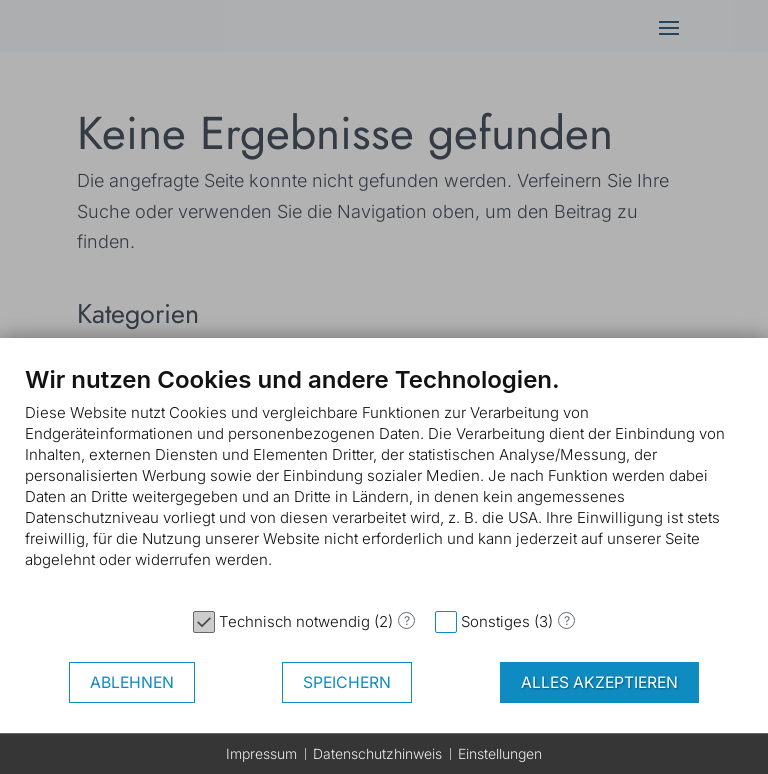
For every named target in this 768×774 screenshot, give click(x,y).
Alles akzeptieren (599, 682)
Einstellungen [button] (500, 753)
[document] (384, 482)
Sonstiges (495, 621)
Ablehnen (132, 682)
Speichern (347, 682)
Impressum (261, 753)
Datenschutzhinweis (377, 753)
